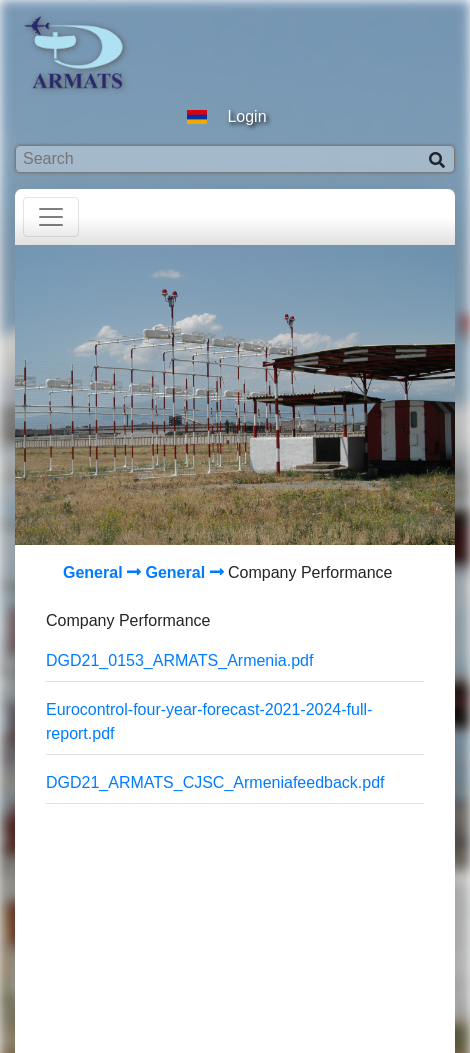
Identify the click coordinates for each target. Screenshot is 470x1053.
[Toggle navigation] (51, 217)
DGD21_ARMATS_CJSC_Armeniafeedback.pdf (215, 782)
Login (246, 116)
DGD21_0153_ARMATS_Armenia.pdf (179, 660)
